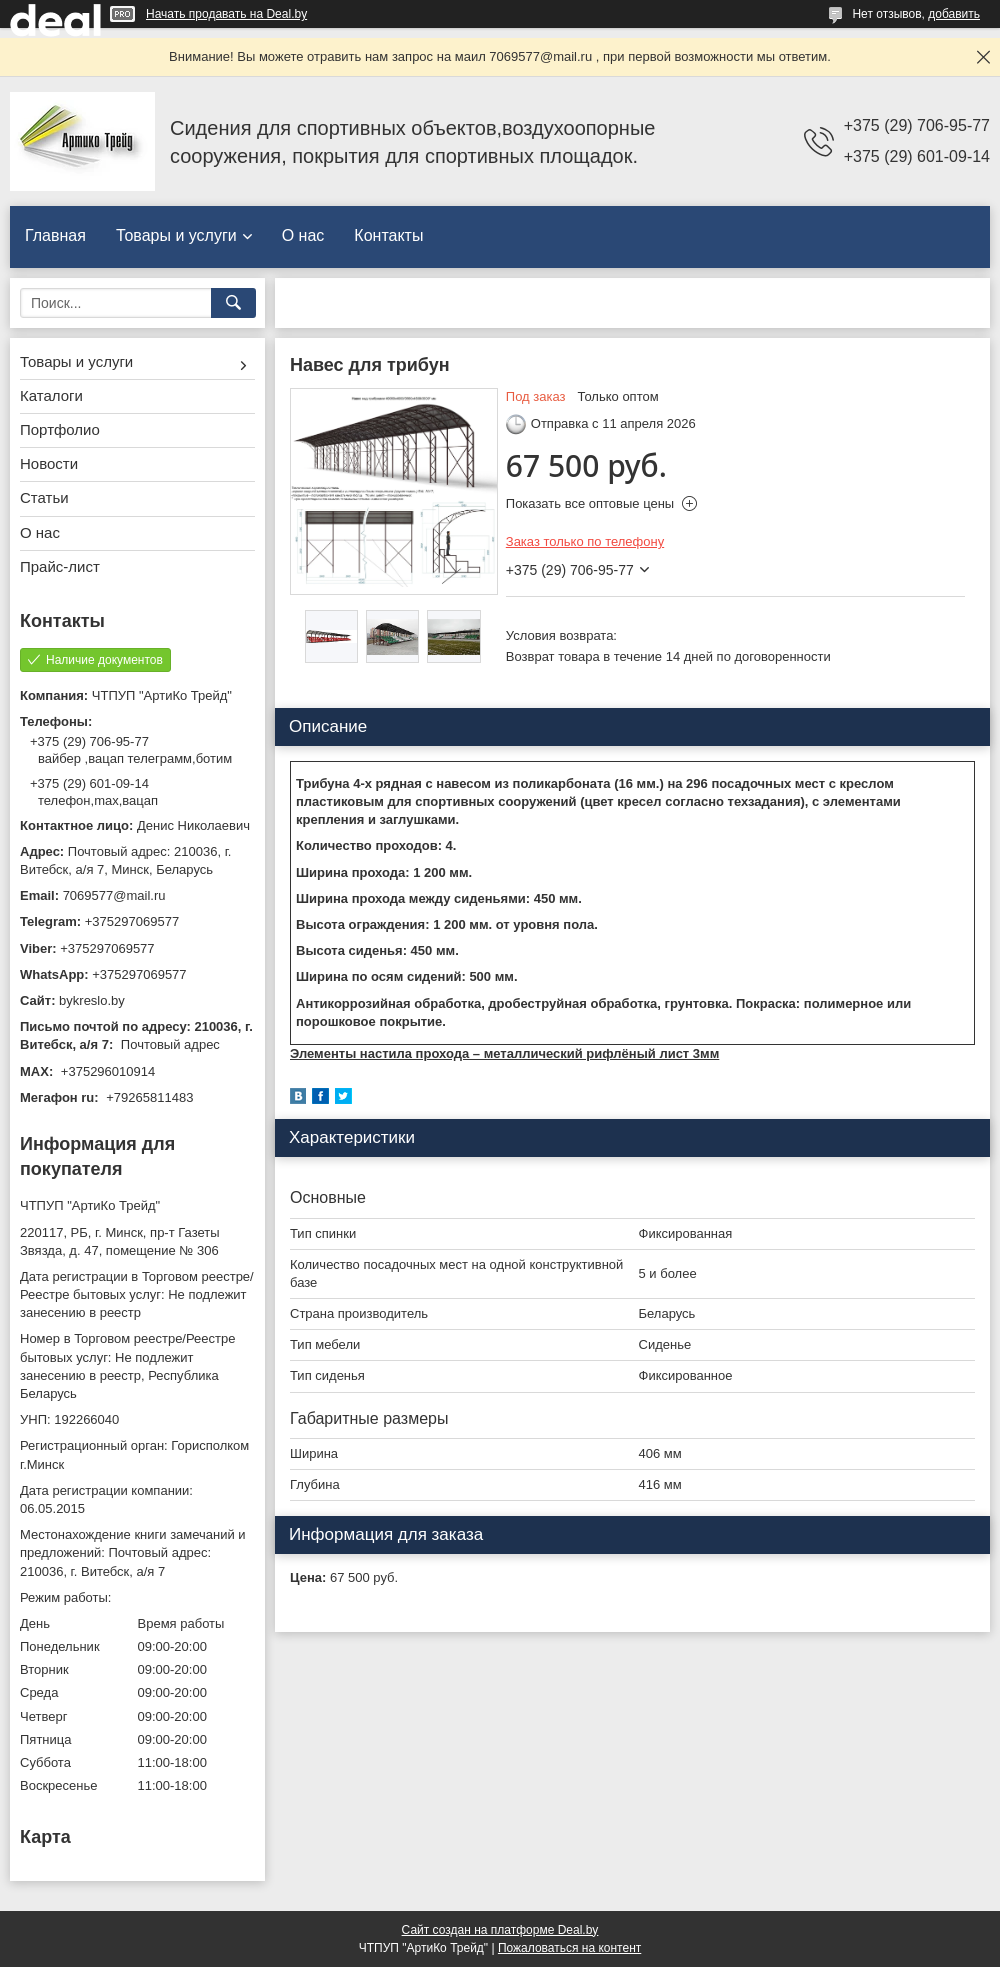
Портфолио (60, 429)
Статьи (44, 497)
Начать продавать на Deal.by (226, 14)
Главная (55, 235)
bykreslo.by (92, 1000)
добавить (954, 14)
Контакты (388, 235)
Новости (49, 463)
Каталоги (51, 395)
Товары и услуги (176, 235)
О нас (303, 235)
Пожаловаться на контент (569, 1948)
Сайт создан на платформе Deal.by (500, 1930)
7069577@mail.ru (114, 895)
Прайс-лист (60, 566)
